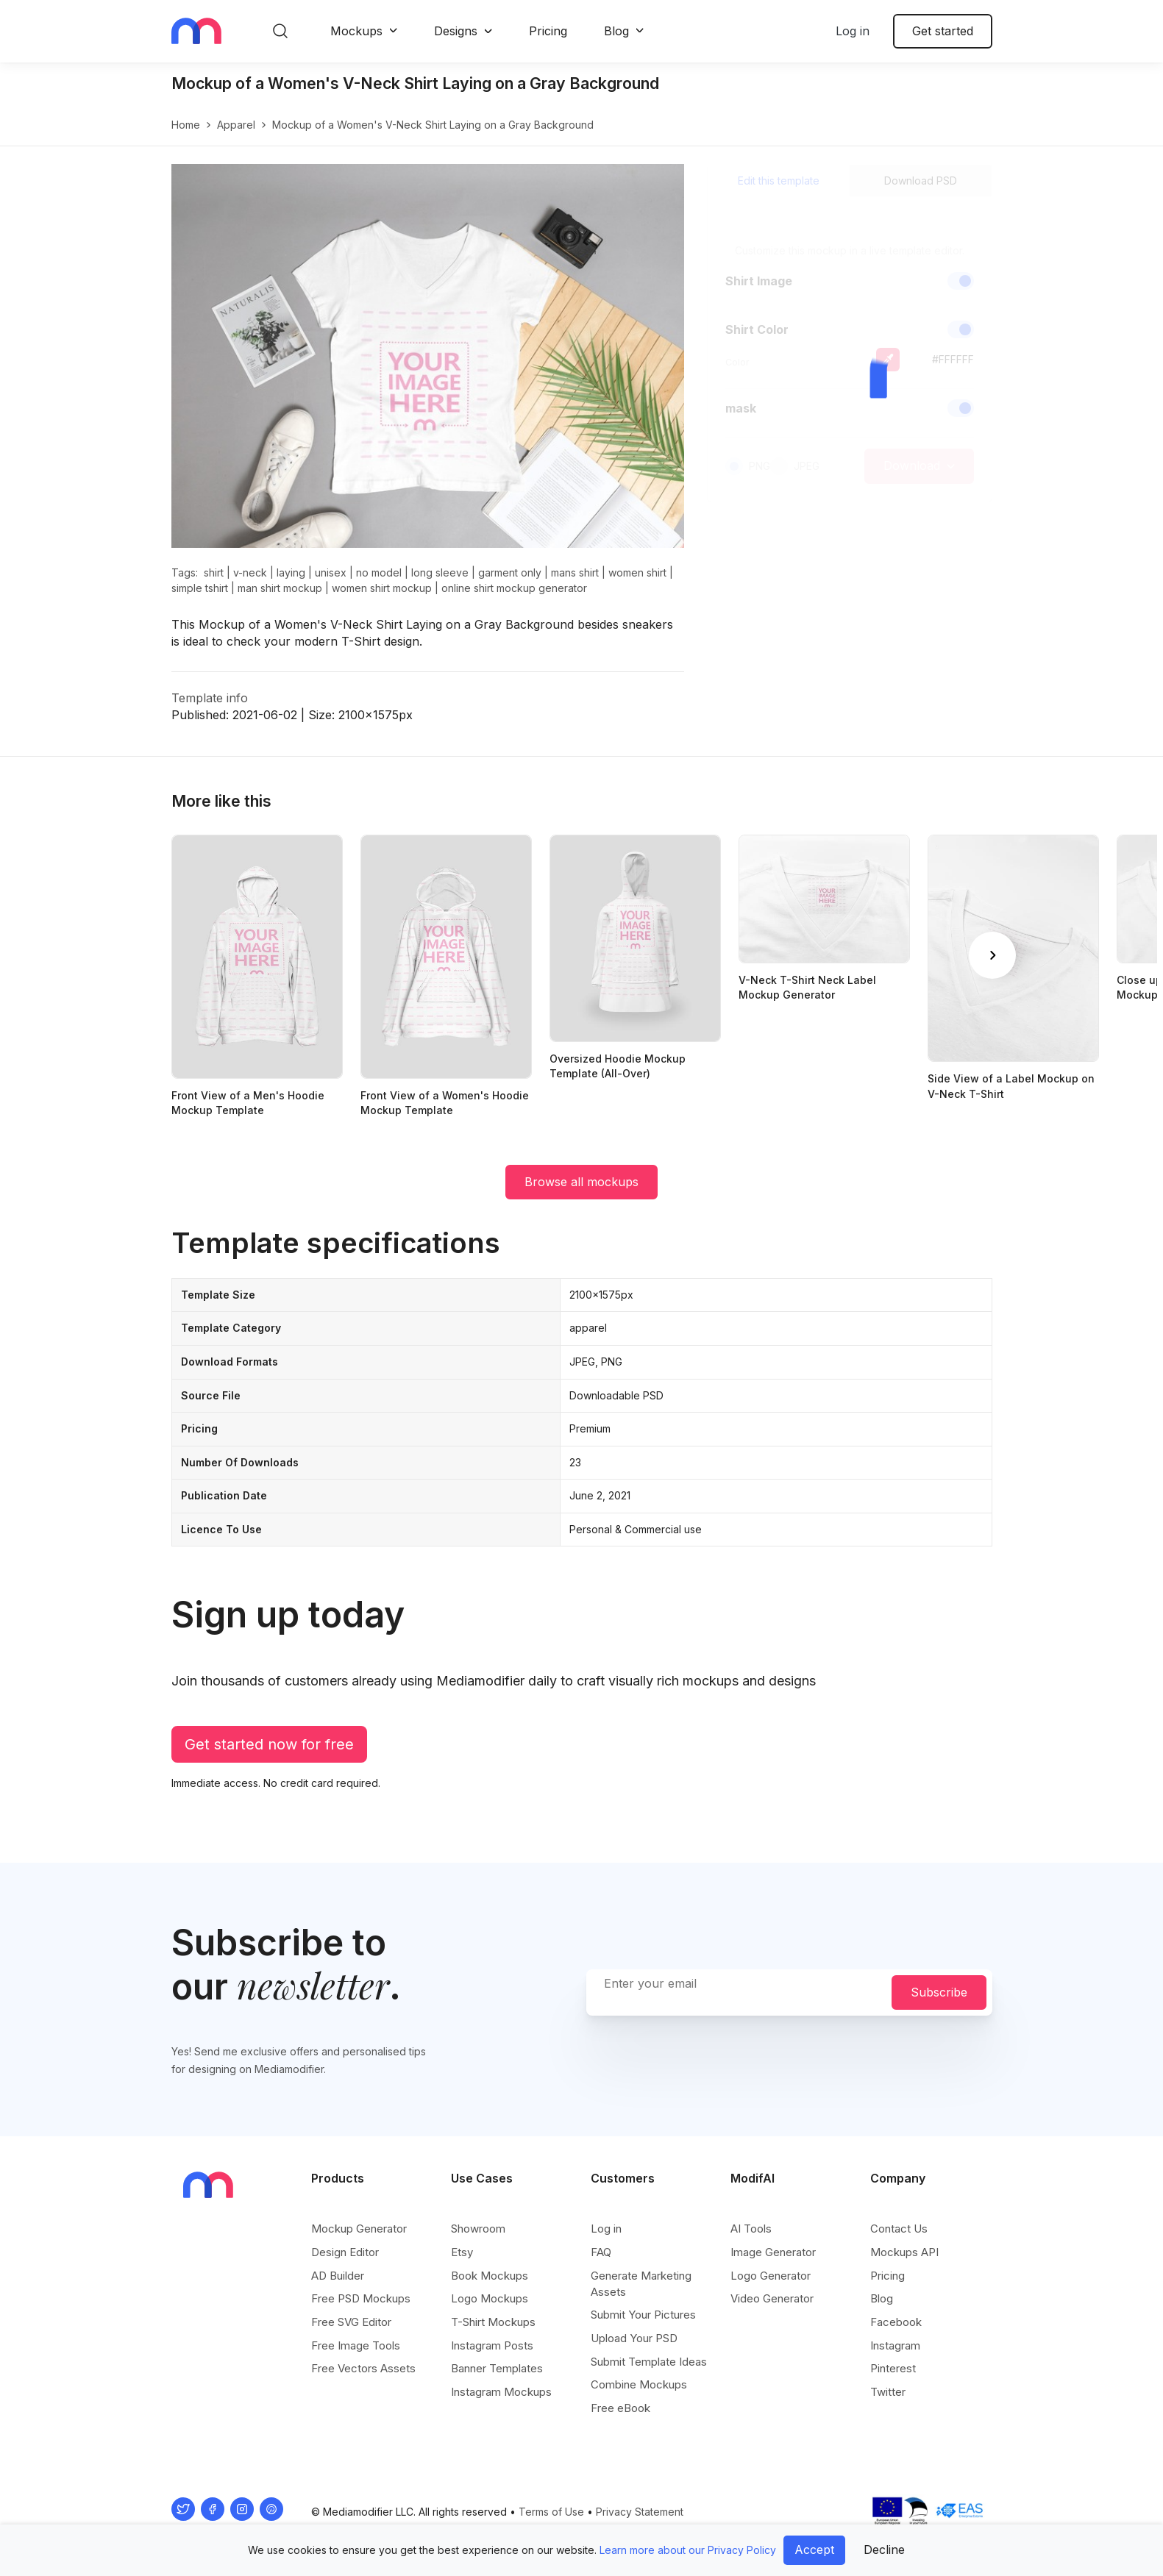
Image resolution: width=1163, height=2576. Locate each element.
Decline (884, 2549)
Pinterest (893, 2368)
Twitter (888, 2392)
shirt (214, 572)
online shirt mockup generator (514, 588)
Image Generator (773, 2252)
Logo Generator (770, 2276)
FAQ (601, 2252)
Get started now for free (269, 1744)
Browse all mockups (581, 1181)
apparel (236, 124)
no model (379, 572)
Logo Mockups (489, 2298)
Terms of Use (551, 2511)
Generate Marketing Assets (641, 2284)
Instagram (895, 2345)
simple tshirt (199, 588)
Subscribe (939, 1992)
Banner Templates (497, 2368)
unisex (330, 572)
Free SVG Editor (351, 2322)
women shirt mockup (382, 588)
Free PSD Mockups (360, 2298)
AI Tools (751, 2229)
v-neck (250, 572)
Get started (942, 31)
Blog (616, 31)
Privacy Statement (639, 2511)
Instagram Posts (492, 2345)
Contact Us (899, 2229)
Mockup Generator (359, 2229)
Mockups (356, 31)
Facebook (896, 2322)
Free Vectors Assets (363, 2368)
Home (185, 124)
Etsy (462, 2252)
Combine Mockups (639, 2384)
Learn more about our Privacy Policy (688, 2550)
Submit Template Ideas (649, 2362)
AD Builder (337, 2276)
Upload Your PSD (634, 2338)
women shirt (637, 572)
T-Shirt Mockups (493, 2322)
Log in (852, 31)
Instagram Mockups (501, 2392)
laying (291, 572)
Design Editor (345, 2252)
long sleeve (440, 572)
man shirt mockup (280, 588)
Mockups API (904, 2252)
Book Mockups (489, 2276)
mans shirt (575, 572)
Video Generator (772, 2298)
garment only (509, 572)
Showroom (478, 2229)
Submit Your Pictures (643, 2315)
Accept (814, 2549)
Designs (455, 31)
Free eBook (620, 2408)
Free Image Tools (355, 2345)
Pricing (548, 31)
